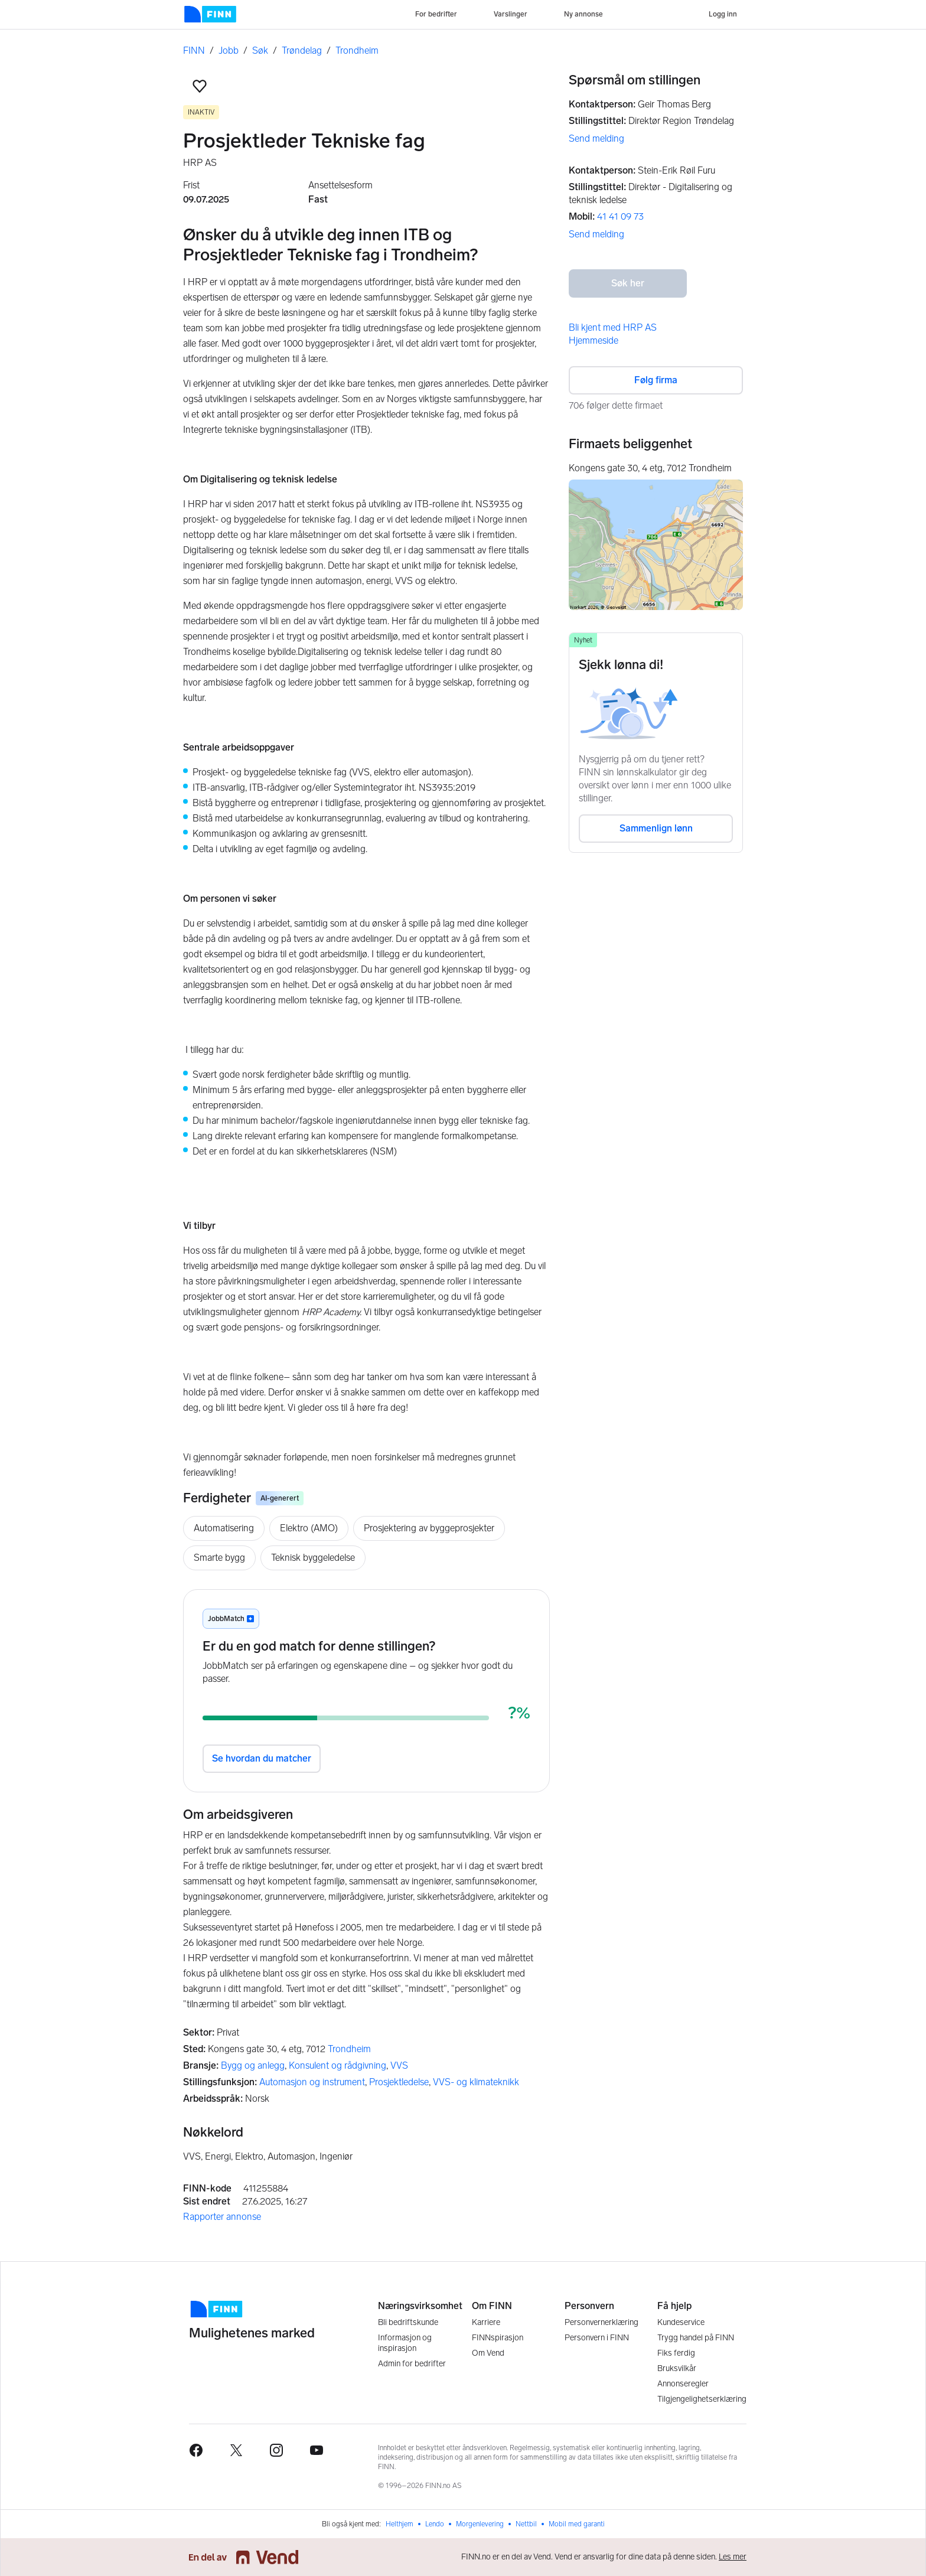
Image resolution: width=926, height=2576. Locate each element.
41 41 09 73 (620, 216)
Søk (260, 50)
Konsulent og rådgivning (337, 2065)
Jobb (229, 50)
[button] (199, 86)
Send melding (596, 138)
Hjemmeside (593, 340)
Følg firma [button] (655, 380)
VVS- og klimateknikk (476, 2082)
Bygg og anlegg (253, 2065)
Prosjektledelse (399, 2082)
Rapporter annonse (222, 2216)
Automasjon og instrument (312, 2082)
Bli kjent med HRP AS (613, 327)
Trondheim (357, 50)
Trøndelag (302, 50)
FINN (194, 50)
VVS (399, 2065)
